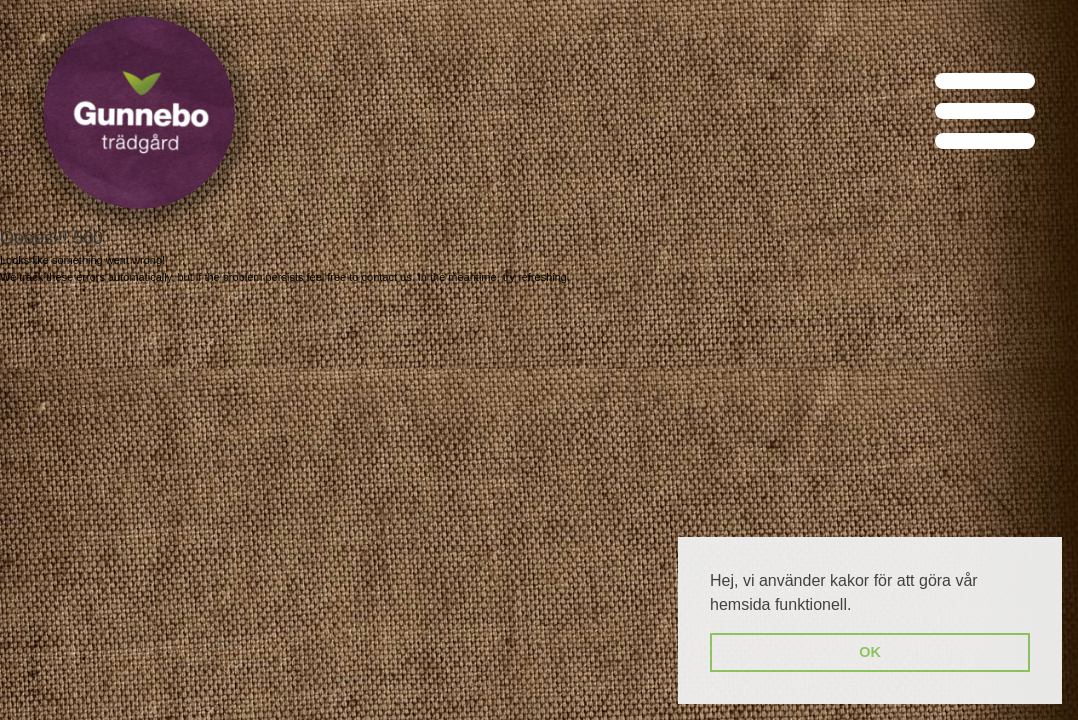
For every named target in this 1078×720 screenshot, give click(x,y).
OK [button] (870, 652)
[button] (859, 606)
